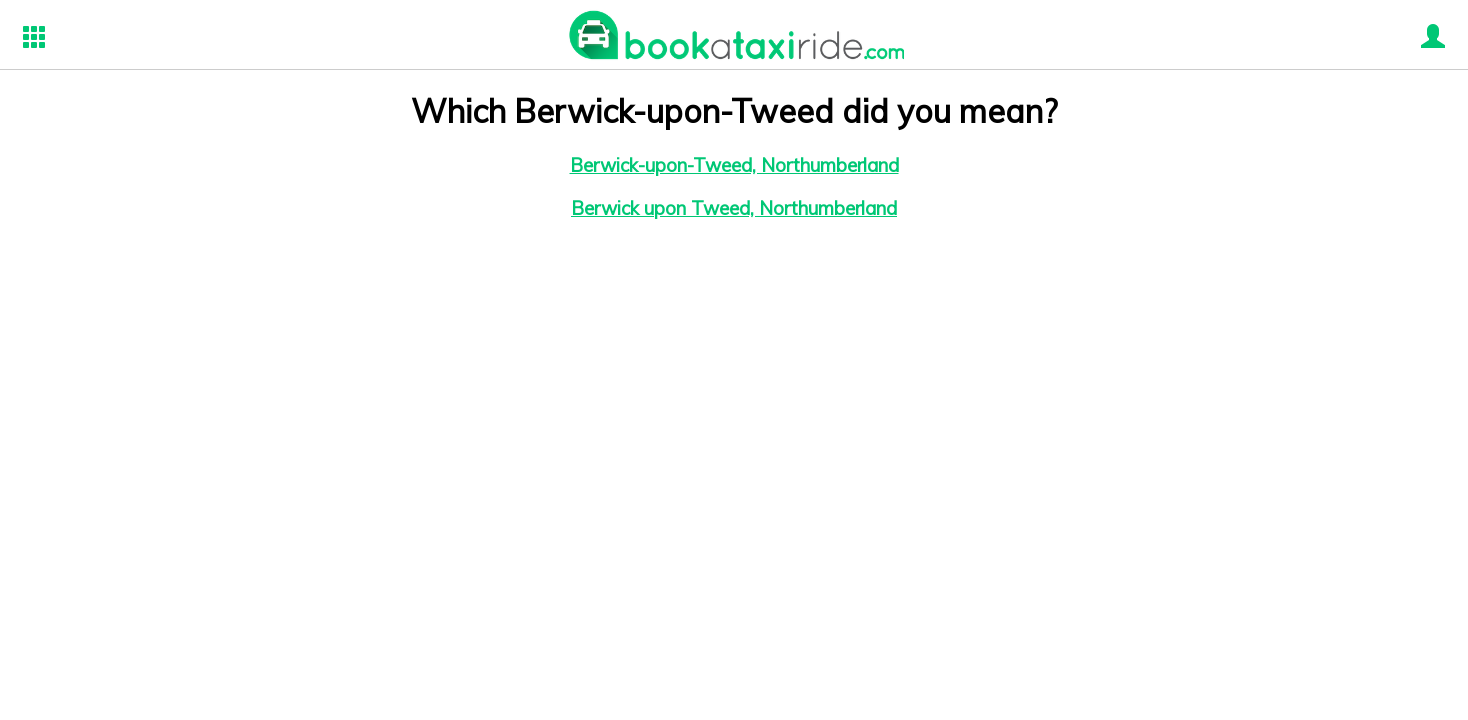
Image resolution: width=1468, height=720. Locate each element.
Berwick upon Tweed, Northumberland (734, 208)
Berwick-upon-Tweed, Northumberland (734, 165)
